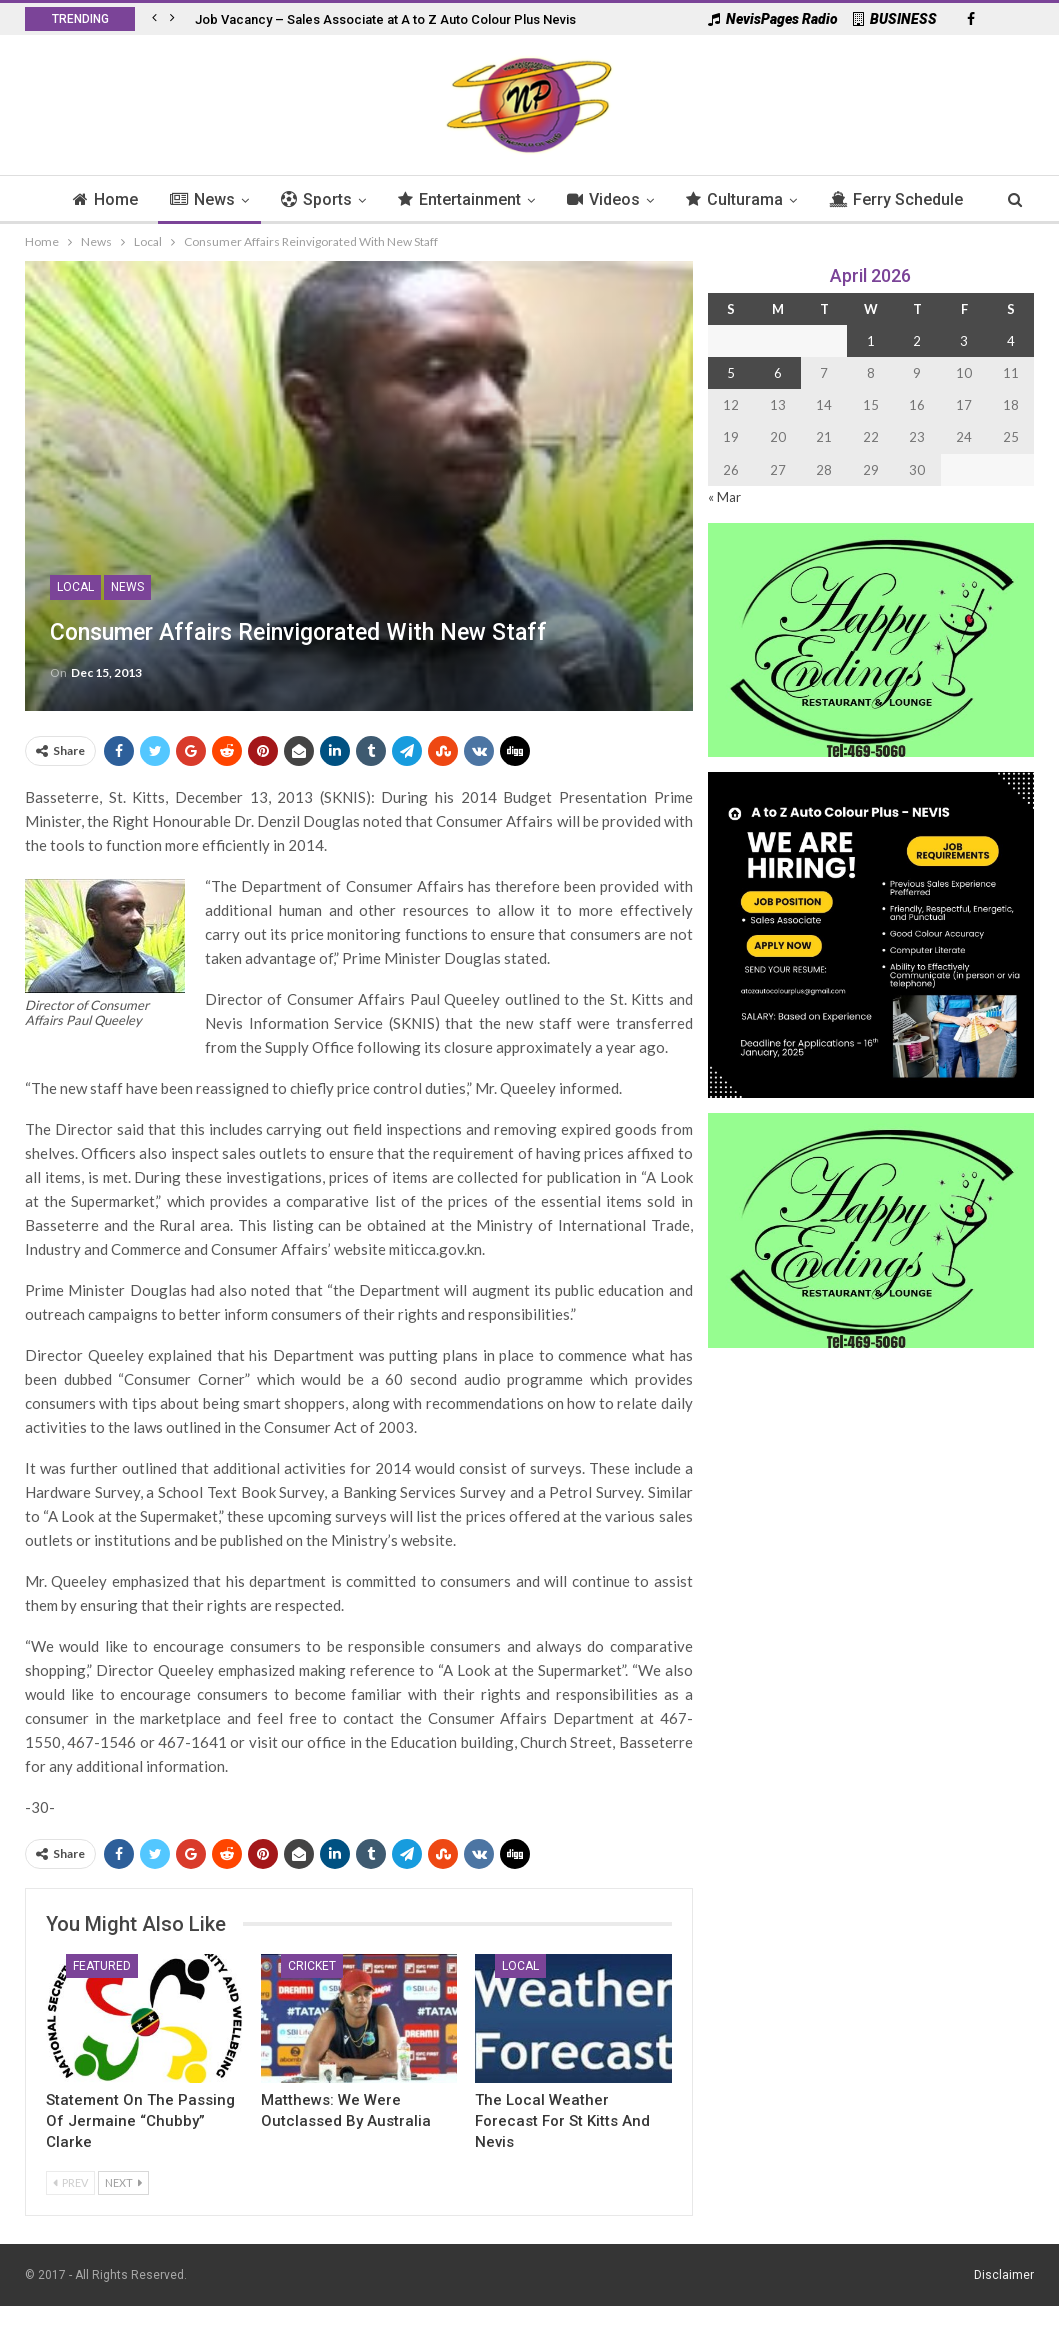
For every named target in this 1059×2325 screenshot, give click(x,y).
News (236, 199)
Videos (646, 199)
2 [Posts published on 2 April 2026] (917, 341)
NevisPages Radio (773, 19)
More (897, 199)
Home (136, 199)
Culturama (780, 199)
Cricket (312, 1966)
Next (123, 2182)
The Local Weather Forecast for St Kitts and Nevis (562, 2121)
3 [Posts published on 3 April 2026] (964, 341)
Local (75, 587)
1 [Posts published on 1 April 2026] (871, 341)
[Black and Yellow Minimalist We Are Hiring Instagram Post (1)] (871, 933)
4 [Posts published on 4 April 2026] (1011, 341)
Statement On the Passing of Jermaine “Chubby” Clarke (140, 2121)
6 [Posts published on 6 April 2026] (778, 373)
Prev (70, 2182)
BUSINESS (895, 19)
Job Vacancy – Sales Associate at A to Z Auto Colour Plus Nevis (385, 19)
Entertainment (499, 199)
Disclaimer (1004, 2275)
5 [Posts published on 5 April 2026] (731, 373)
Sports (353, 199)
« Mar (724, 497)
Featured (102, 1966)
